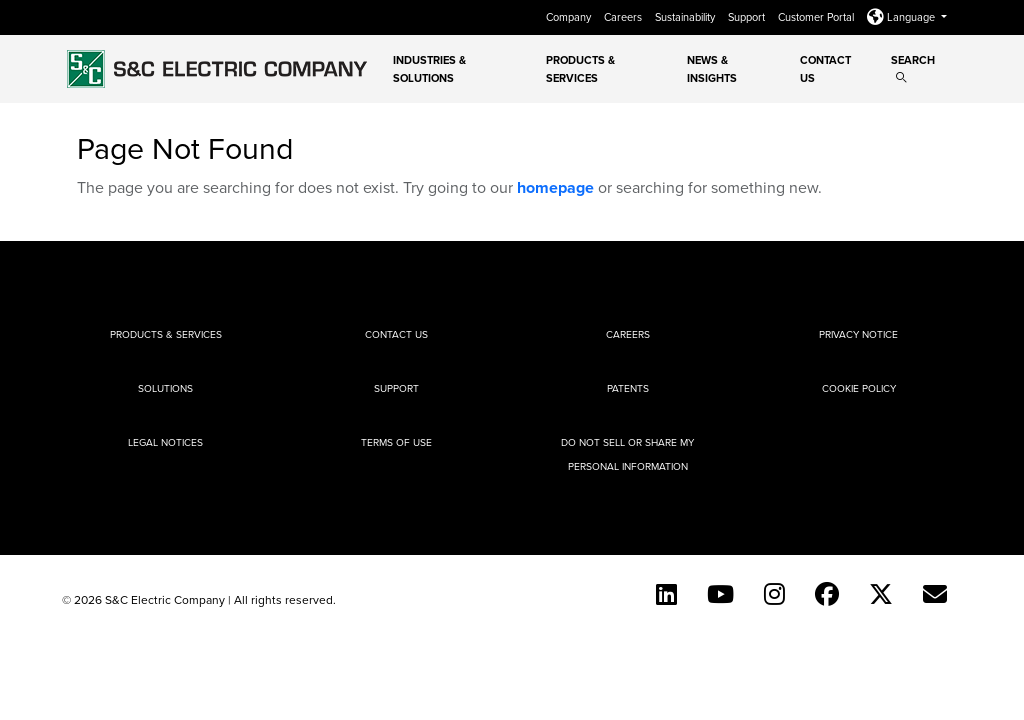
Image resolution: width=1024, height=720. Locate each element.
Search (913, 67)
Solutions (165, 388)
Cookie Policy (859, 388)
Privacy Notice (858, 334)
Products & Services (580, 69)
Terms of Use (396, 442)
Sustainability (686, 17)
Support (748, 17)
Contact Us (825, 69)
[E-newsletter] (935, 594)
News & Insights (712, 69)
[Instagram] (774, 594)
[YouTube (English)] (720, 594)
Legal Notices (165, 442)
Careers (624, 17)
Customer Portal (817, 17)
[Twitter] (881, 594)
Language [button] (902, 17)
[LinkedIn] (666, 594)
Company (570, 17)
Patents (628, 388)
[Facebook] (827, 594)
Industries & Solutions (429, 69)
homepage (555, 187)
